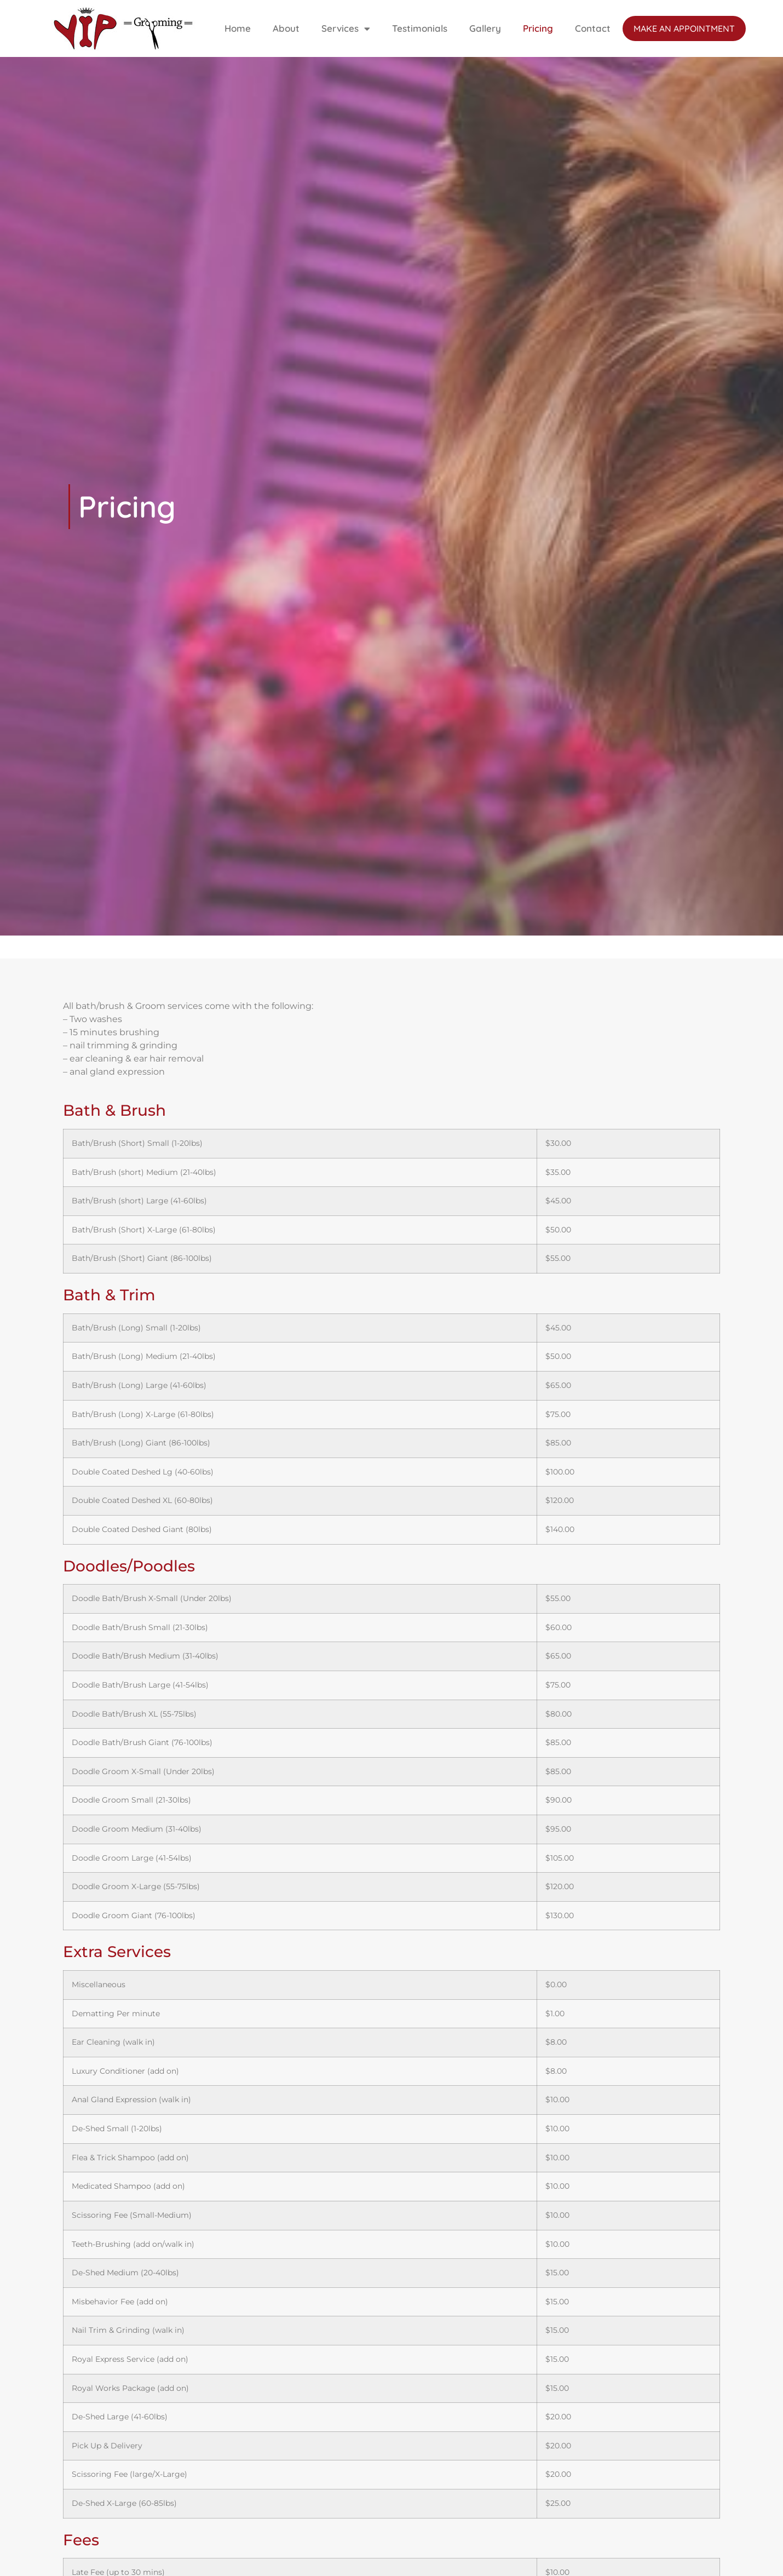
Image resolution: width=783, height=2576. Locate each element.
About (286, 28)
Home (237, 28)
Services (345, 29)
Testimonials (419, 28)
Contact (593, 28)
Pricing (538, 28)
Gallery (485, 28)
